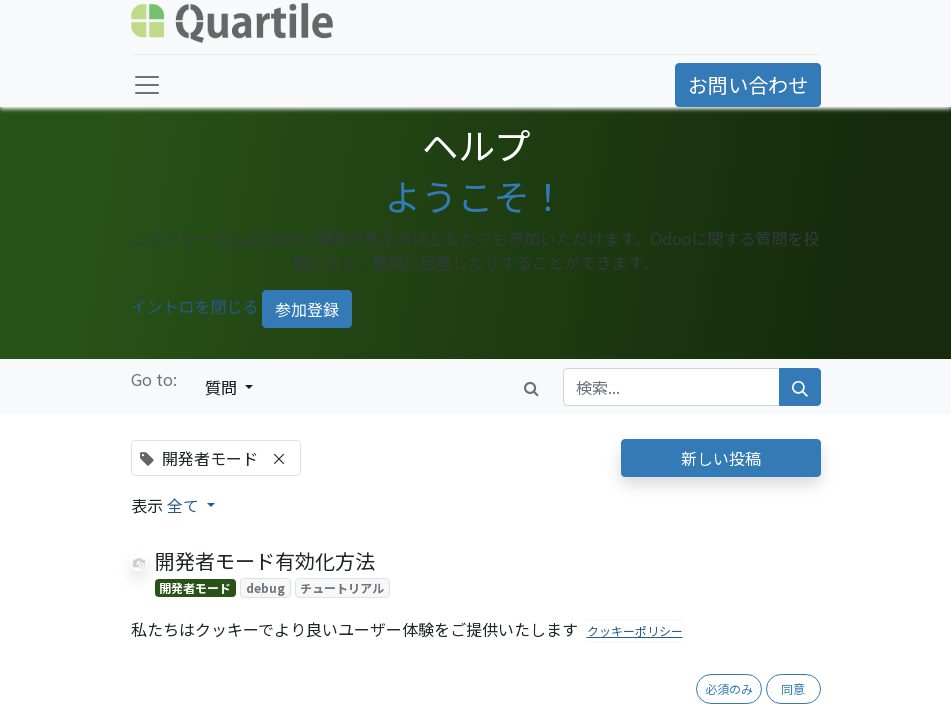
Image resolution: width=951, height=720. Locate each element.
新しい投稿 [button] (721, 458)
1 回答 (551, 612)
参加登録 (307, 309)
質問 (223, 387)
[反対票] (195, 613)
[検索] (800, 387)
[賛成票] (164, 613)
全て (185, 505)
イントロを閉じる (195, 306)
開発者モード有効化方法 (265, 560)
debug (265, 587)
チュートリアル (342, 587)
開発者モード (195, 587)
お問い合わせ (748, 84)
